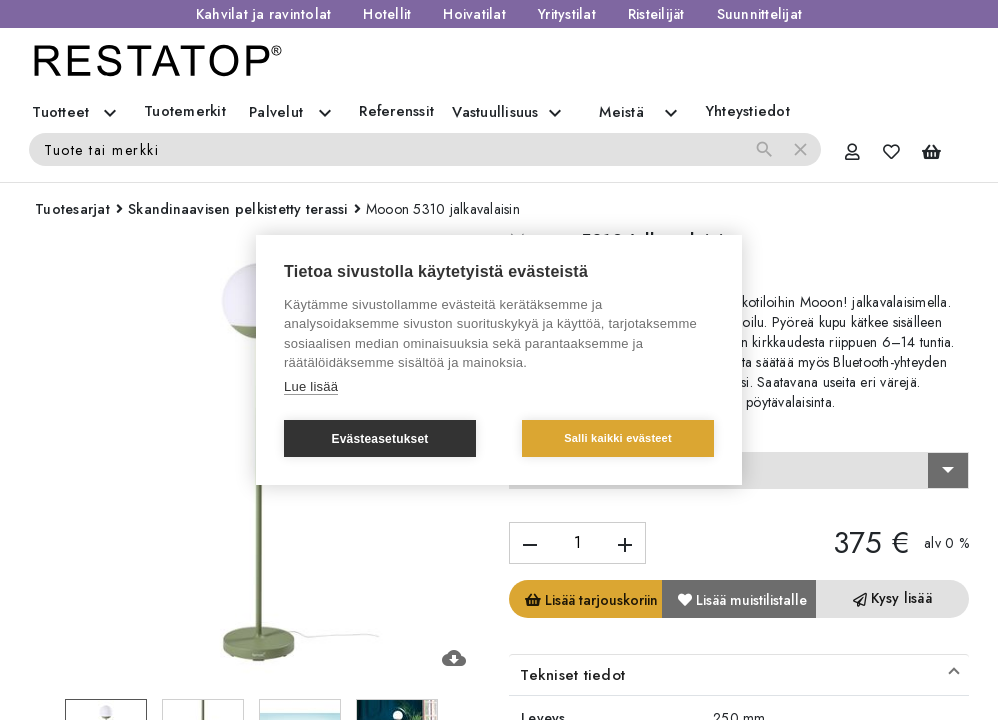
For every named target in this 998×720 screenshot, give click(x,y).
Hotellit (387, 14)
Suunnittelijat (760, 14)
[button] (739, 675)
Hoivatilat (474, 14)
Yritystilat (567, 14)
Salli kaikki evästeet (618, 438)
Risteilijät (656, 14)
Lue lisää (311, 386)
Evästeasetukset (379, 439)
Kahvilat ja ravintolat (264, 14)
